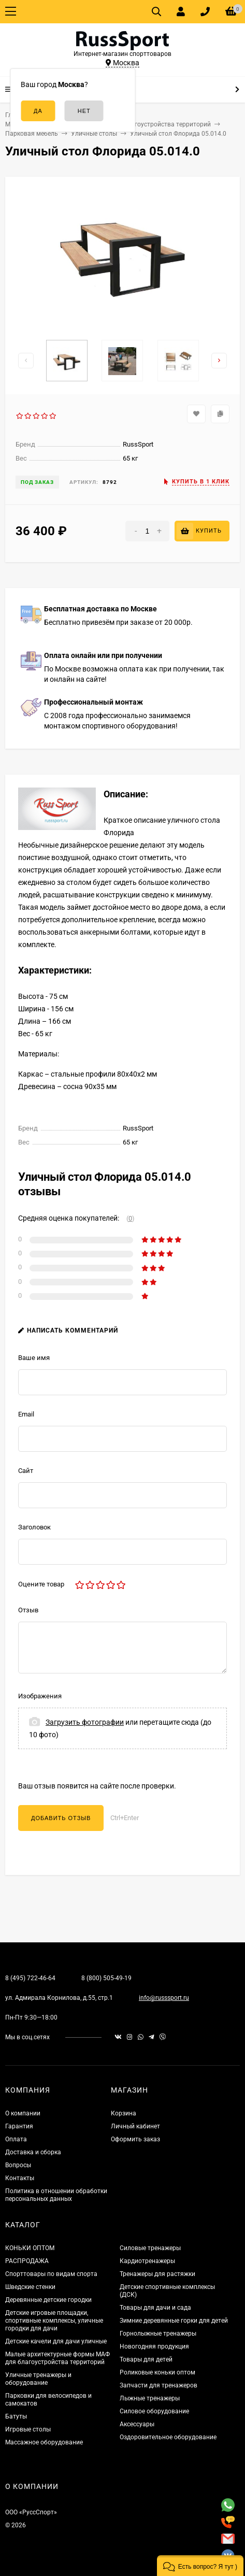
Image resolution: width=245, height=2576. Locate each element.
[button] (200, 2565)
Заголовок (34, 1527)
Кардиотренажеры (147, 2261)
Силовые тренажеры (150, 2248)
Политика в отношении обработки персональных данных (56, 2194)
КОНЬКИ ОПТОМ (29, 2248)
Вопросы (18, 2165)
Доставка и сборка (33, 2152)
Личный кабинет (135, 2126)
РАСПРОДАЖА (27, 2261)
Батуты (16, 2416)
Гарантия (19, 2126)
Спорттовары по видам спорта (51, 2274)
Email (26, 1414)
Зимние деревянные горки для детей (174, 2320)
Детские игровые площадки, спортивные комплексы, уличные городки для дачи (54, 2320)
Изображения (40, 1696)
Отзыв (28, 1610)
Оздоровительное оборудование (168, 2437)
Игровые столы (28, 2429)
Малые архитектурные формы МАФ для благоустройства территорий (57, 2358)
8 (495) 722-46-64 (30, 1978)
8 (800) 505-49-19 (106, 1978)
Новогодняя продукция (154, 2346)
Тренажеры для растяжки (157, 2274)
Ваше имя (34, 1358)
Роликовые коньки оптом (157, 2372)
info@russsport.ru (164, 1997)
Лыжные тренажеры (150, 2398)
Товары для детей (146, 2359)
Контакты (19, 2178)
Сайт (25, 1471)
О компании (22, 2113)
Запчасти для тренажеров (158, 2385)
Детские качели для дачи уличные (56, 2341)
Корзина (123, 2113)
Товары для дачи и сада (155, 2307)
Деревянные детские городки (48, 2299)
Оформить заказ (135, 2139)
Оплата (16, 2139)
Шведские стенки (30, 2287)
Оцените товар (41, 1584)
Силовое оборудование (154, 2411)
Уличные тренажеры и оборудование (38, 2378)
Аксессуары (137, 2424)
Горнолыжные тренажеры (158, 2333)
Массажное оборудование (44, 2442)
